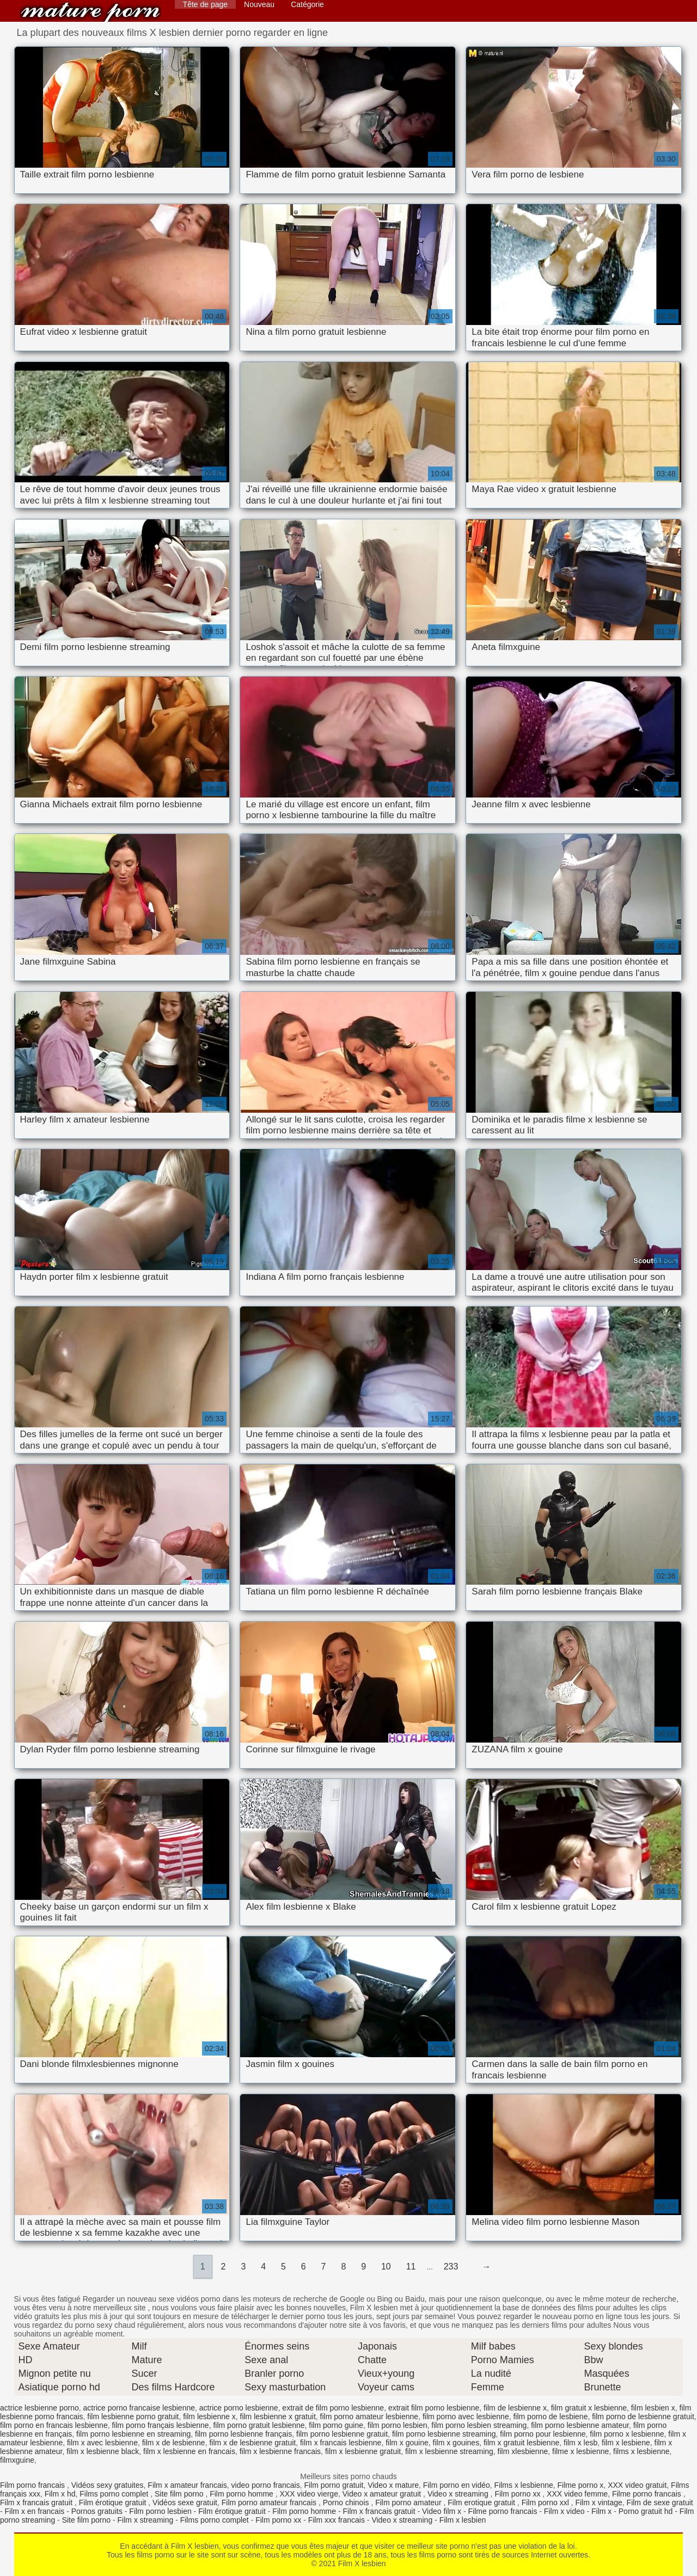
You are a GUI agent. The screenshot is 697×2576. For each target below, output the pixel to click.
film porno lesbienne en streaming (133, 2434)
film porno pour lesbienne (542, 2434)
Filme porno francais (647, 2493)
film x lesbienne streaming (449, 2451)
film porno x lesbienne (627, 2434)
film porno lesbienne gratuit (342, 2434)
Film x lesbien (462, 2520)
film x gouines (456, 2442)
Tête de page (205, 4)
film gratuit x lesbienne (589, 2407)
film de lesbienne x (515, 2407)
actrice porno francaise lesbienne (139, 2407)
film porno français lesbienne (160, 2425)
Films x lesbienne (523, 2485)
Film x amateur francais (187, 2485)
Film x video (564, 2511)
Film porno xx (518, 2493)
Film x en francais (35, 2511)
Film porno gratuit (333, 2485)
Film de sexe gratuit (660, 2502)
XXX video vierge (309, 2493)
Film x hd (60, 2493)
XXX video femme (577, 2493)
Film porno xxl (546, 2502)
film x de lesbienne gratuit (252, 2442)
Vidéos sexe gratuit (184, 2502)
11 (411, 2266)
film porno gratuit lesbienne (258, 2425)
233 (451, 2266)
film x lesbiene (626, 2442)
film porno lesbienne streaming (444, 2434)
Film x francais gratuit (37, 2502)
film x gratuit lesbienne (521, 2442)
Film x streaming (146, 2520)
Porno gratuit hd (646, 2511)
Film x (601, 2511)
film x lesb (580, 2442)
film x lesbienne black (102, 2451)
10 (386, 2266)
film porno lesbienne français (243, 2434)
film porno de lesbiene (550, 2416)
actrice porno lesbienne (238, 2407)
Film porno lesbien (160, 2511)
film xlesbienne (523, 2451)
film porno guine (336, 2425)
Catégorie (307, 4)
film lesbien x (653, 2407)
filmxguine (17, 2460)
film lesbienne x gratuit (278, 2416)
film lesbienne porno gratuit (133, 2416)
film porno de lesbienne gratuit (643, 2416)
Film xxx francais (336, 2520)
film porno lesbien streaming (479, 2425)
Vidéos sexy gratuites (107, 2485)
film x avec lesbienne (102, 2442)
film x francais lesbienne (340, 2442)
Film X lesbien (90, 12)
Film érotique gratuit (114, 2502)
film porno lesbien (397, 2425)
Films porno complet (115, 2493)
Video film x (441, 2511)
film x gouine (407, 2442)
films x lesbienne (641, 2451)
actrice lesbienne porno (39, 2407)
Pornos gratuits (97, 2511)
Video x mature (393, 2485)
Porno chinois (347, 2502)
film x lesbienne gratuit (363, 2451)
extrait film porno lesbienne (433, 2407)
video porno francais (265, 2485)
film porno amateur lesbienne (369, 2416)
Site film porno (180, 2493)
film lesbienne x (209, 2416)
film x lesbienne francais (280, 2451)
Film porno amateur (409, 2502)
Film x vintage (598, 2502)
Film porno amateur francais (270, 2502)
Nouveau (259, 4)
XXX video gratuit (637, 2485)
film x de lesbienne (173, 2442)
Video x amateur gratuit (383, 2493)
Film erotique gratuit (482, 2502)
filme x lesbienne (580, 2451)
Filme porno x (581, 2485)
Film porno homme (243, 2493)
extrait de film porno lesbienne (333, 2407)
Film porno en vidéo (456, 2485)
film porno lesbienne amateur (580, 2425)
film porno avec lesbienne (466, 2416)
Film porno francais (33, 2485)
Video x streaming (459, 2493)
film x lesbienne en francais (189, 2451)
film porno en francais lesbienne (54, 2425)
